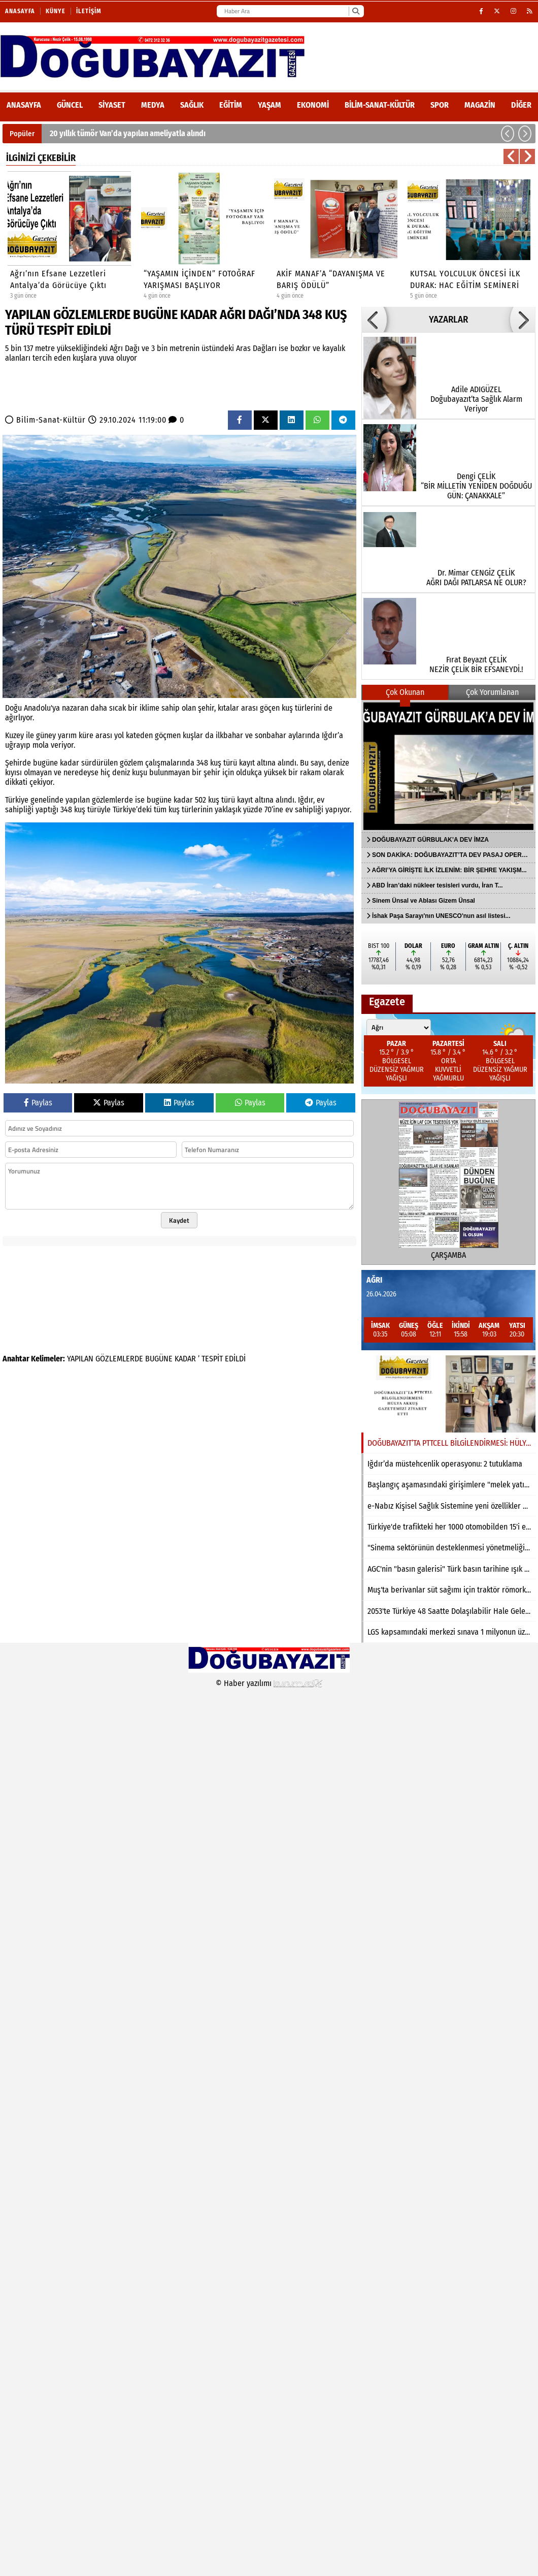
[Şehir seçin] (398, 1027)
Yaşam (269, 105)
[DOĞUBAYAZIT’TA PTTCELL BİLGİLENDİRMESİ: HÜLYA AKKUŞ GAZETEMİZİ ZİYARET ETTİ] (448, 1394)
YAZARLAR (448, 319)
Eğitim (230, 105)
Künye (55, 11)
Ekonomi (313, 105)
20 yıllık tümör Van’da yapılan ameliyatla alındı (128, 133)
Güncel (70, 105)
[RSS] (530, 11)
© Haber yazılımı (269, 1683)
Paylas (38, 1102)
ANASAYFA (24, 105)
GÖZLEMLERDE (119, 1358)
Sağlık (192, 105)
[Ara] (355, 11)
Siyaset (111, 105)
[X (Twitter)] (497, 11)
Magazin (479, 105)
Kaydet (179, 1220)
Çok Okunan (405, 692)
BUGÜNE (159, 1358)
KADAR (185, 1358)
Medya (152, 105)
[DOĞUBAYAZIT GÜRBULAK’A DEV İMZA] (448, 766)
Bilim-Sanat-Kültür (380, 105)
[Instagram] (514, 11)
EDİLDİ (235, 1358)
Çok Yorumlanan (492, 692)
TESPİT (212, 1358)
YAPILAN (80, 1358)
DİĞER (521, 105)
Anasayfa (20, 11)
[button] (507, 133)
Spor (439, 105)
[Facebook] (481, 11)
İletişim (89, 11)
